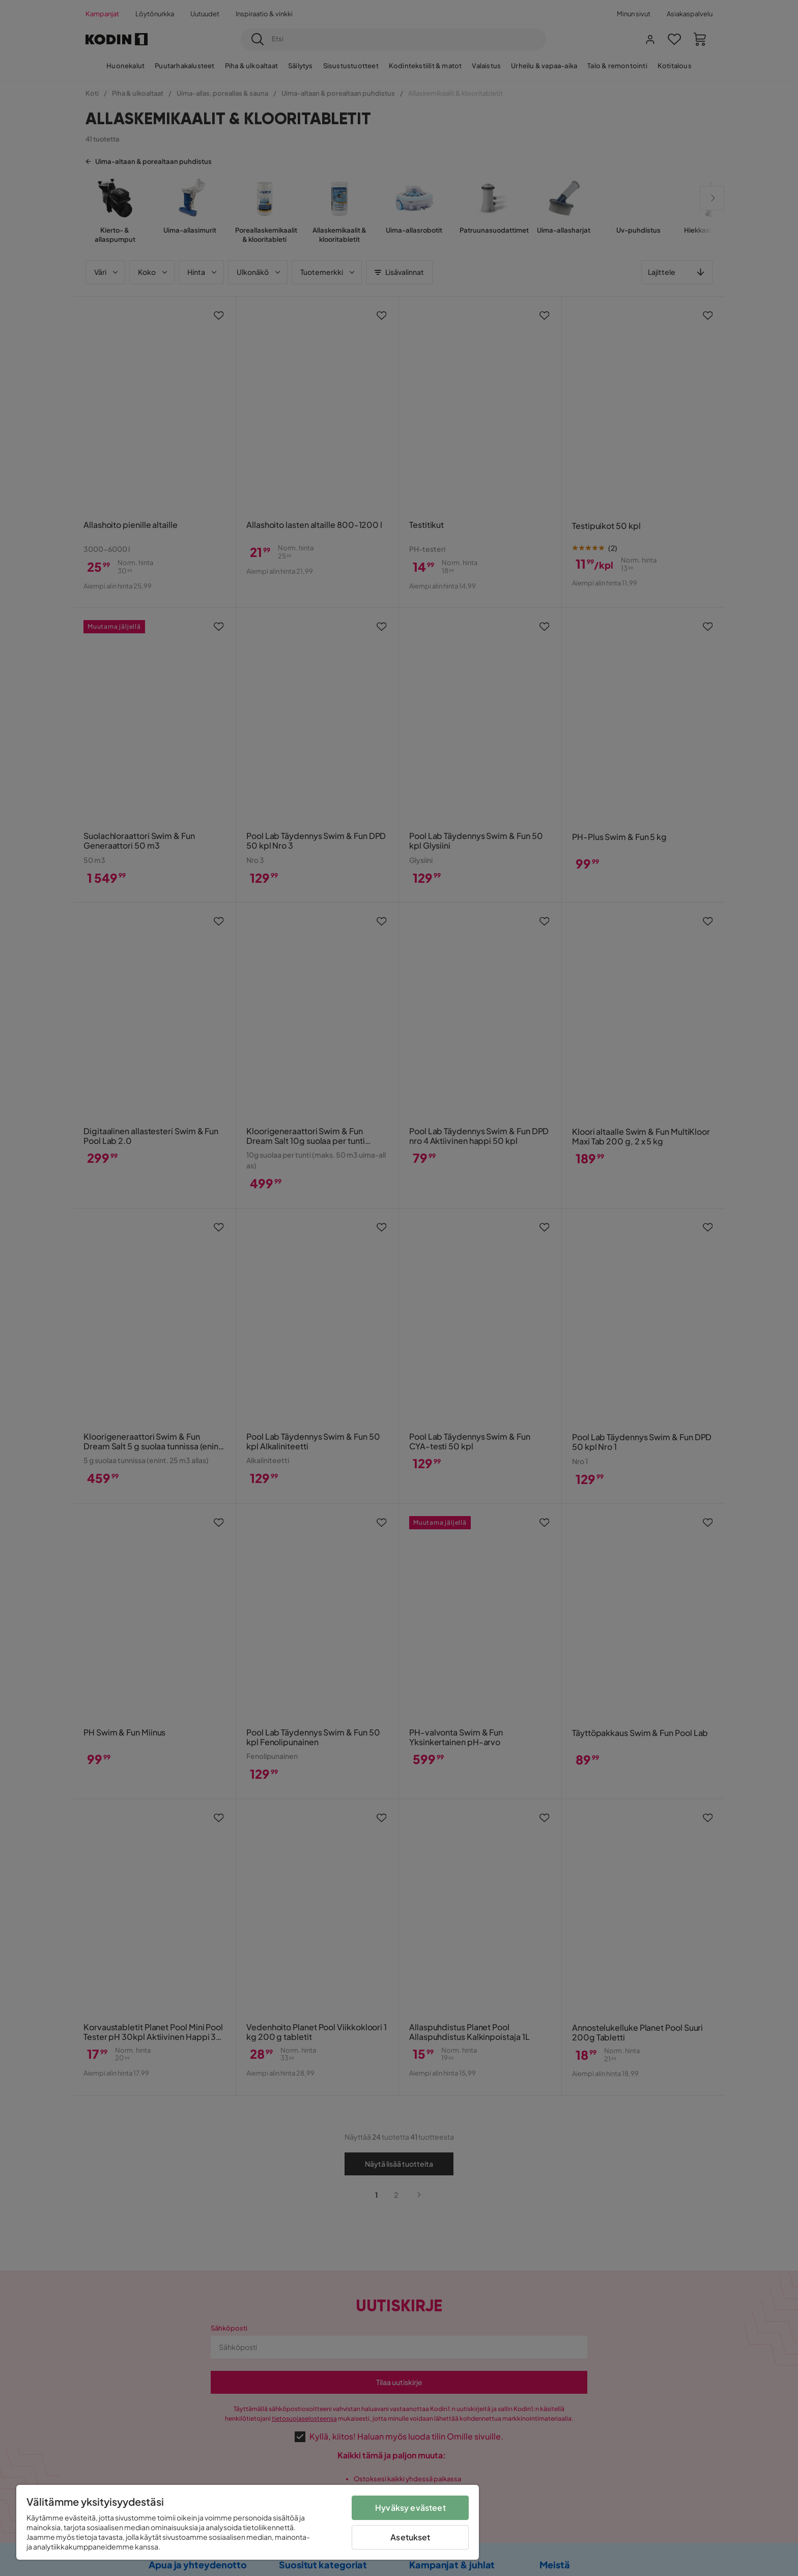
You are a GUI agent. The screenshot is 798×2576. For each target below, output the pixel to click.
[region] (247, 2522)
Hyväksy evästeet (410, 2507)
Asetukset (410, 2537)
